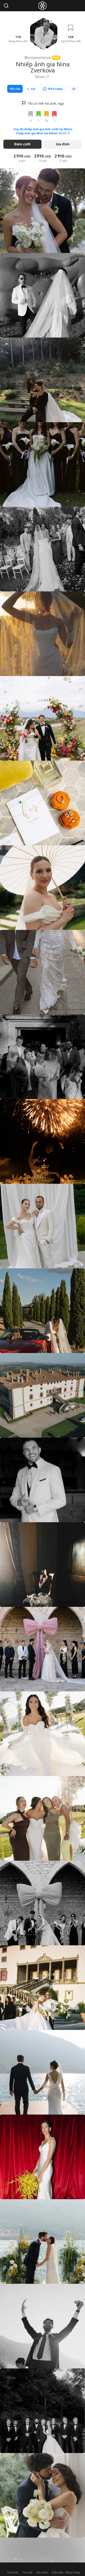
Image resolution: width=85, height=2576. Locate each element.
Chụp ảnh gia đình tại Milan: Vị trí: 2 (42, 133)
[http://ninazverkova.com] (74, 89)
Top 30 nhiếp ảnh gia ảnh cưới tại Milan (42, 129)
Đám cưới (22, 144)
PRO (56, 58)
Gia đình (62, 144)
